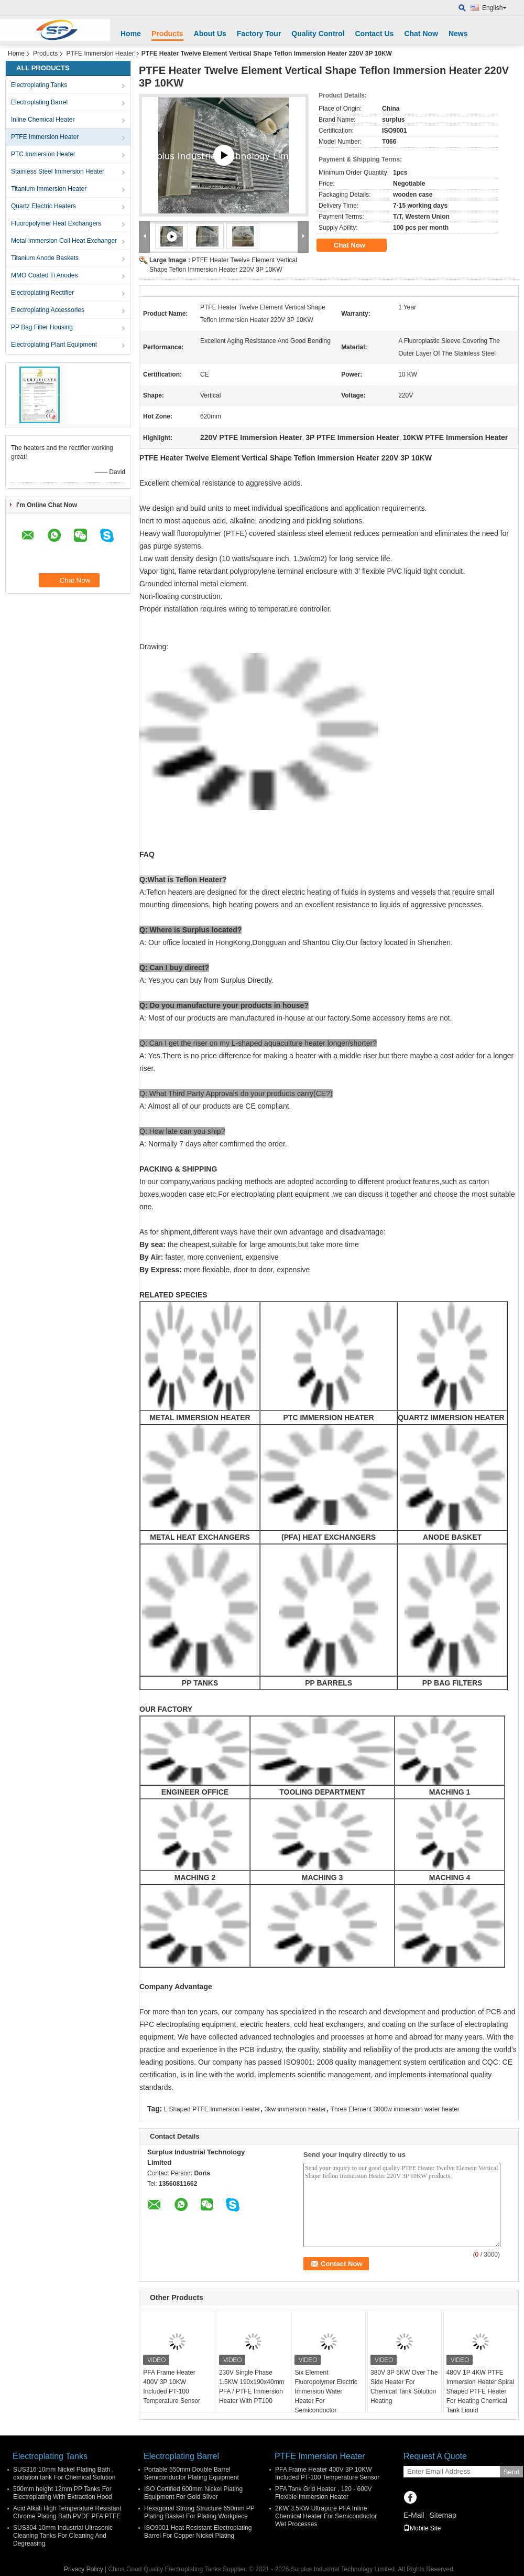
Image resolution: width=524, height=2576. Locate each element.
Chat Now (421, 33)
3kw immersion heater (295, 2109)
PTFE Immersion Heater (100, 53)
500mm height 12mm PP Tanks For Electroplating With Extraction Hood (62, 2492)
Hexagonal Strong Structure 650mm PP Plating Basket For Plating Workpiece (199, 2512)
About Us (210, 33)
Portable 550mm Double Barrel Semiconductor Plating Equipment (191, 2473)
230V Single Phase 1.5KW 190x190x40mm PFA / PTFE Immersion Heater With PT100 (252, 2387)
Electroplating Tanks (39, 85)
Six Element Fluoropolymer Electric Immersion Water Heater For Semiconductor (325, 2391)
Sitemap (442, 2515)
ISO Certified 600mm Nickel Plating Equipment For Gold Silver (193, 2492)
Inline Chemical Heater (42, 119)
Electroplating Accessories (47, 310)
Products (167, 33)
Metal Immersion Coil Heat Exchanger (64, 240)
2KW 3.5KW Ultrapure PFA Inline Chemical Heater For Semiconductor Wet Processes (326, 2516)
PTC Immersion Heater (43, 154)
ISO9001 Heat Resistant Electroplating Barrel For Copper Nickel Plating (198, 2531)
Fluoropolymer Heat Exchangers (56, 223)
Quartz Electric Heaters (43, 206)
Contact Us (374, 33)
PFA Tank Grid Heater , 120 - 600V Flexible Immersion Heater (323, 2492)
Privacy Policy (83, 2569)
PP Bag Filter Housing (42, 327)
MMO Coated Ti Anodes (44, 275)
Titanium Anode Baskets (45, 258)
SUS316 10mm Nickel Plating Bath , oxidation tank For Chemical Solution (64, 2473)
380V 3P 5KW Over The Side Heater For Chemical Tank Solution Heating (404, 2387)
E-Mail (413, 2515)
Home (131, 33)
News (458, 33)
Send (511, 2472)
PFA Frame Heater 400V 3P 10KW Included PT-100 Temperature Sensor (171, 2387)
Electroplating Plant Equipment (54, 344)
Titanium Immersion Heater (48, 188)
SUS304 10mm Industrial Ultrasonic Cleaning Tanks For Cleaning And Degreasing (63, 2535)
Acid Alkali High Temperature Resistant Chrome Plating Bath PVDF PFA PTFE (67, 2512)
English (494, 8)
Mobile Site (422, 2528)
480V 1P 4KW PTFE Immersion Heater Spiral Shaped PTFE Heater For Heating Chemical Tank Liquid (480, 2391)
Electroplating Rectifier (42, 292)
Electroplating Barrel (39, 102)
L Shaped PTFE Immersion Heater (212, 2109)
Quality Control (317, 33)
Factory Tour (259, 33)
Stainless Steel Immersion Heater (57, 171)
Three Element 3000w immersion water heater (395, 2109)
